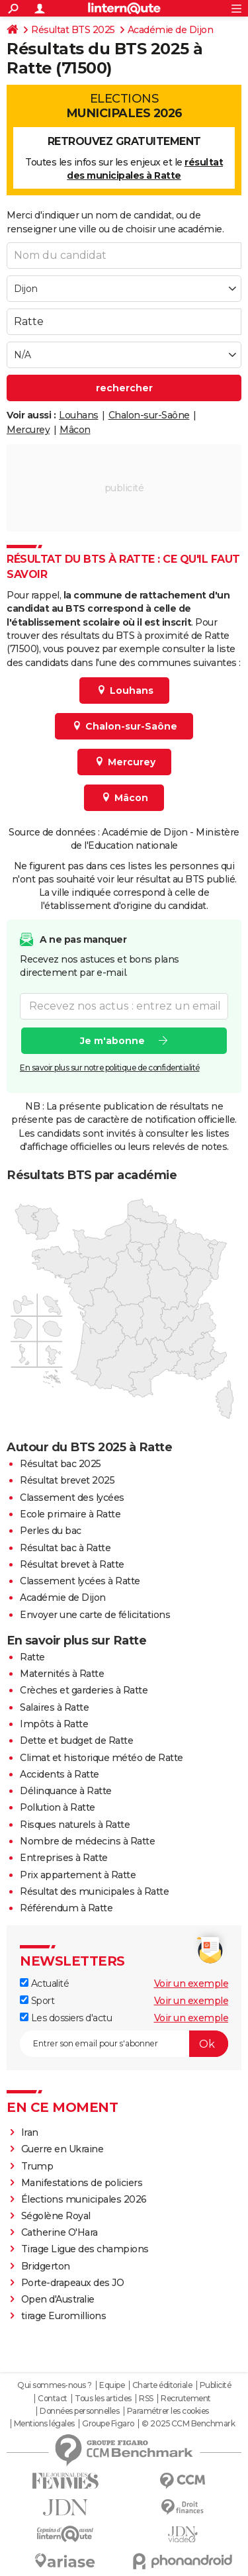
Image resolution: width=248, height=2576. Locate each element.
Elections (124, 105)
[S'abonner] (124, 2043)
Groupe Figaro (108, 2423)
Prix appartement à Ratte (78, 1875)
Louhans (79, 415)
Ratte (32, 1657)
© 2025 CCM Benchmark (188, 2423)
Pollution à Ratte (57, 1807)
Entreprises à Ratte (64, 1858)
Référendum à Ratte (66, 1908)
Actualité (44, 1983)
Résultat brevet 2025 (67, 1480)
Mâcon (75, 430)
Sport (37, 2001)
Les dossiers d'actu (66, 2018)
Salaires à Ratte (54, 1707)
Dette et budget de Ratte (76, 1740)
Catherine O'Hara (59, 2232)
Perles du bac (50, 1531)
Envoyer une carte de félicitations (95, 1615)
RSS (146, 2398)
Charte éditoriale (162, 2385)
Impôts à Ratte (54, 1724)
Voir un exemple (191, 1983)
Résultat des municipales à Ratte (94, 1891)
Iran (29, 2132)
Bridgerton (45, 2266)
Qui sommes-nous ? (54, 2385)
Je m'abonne (112, 1041)
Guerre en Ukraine (63, 2149)
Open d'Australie (58, 2299)
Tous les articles (103, 2398)
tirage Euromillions (63, 2316)
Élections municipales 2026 (84, 2199)
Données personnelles (79, 2411)
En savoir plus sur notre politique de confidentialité (110, 1068)
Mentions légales (44, 2423)
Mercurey (28, 430)
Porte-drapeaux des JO (72, 2283)
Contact (52, 2398)
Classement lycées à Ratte (80, 1581)
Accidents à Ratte (59, 1774)
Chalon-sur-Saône (149, 415)
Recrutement (186, 2398)
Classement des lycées (72, 1497)
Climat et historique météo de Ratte (101, 1758)
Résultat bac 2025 (60, 1464)
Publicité (215, 2385)
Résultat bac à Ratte (65, 1548)
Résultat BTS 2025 (73, 30)
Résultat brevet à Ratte (72, 1564)
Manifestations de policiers (82, 2183)
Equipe (111, 2385)
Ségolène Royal (56, 2216)
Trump (37, 2166)
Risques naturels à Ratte (75, 1825)
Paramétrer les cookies (168, 2411)
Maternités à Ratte (62, 1674)
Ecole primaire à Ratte (70, 1514)
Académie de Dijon (171, 30)
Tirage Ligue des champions (85, 2249)
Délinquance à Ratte (66, 1791)
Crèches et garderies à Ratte (83, 1690)
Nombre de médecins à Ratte (87, 1841)
